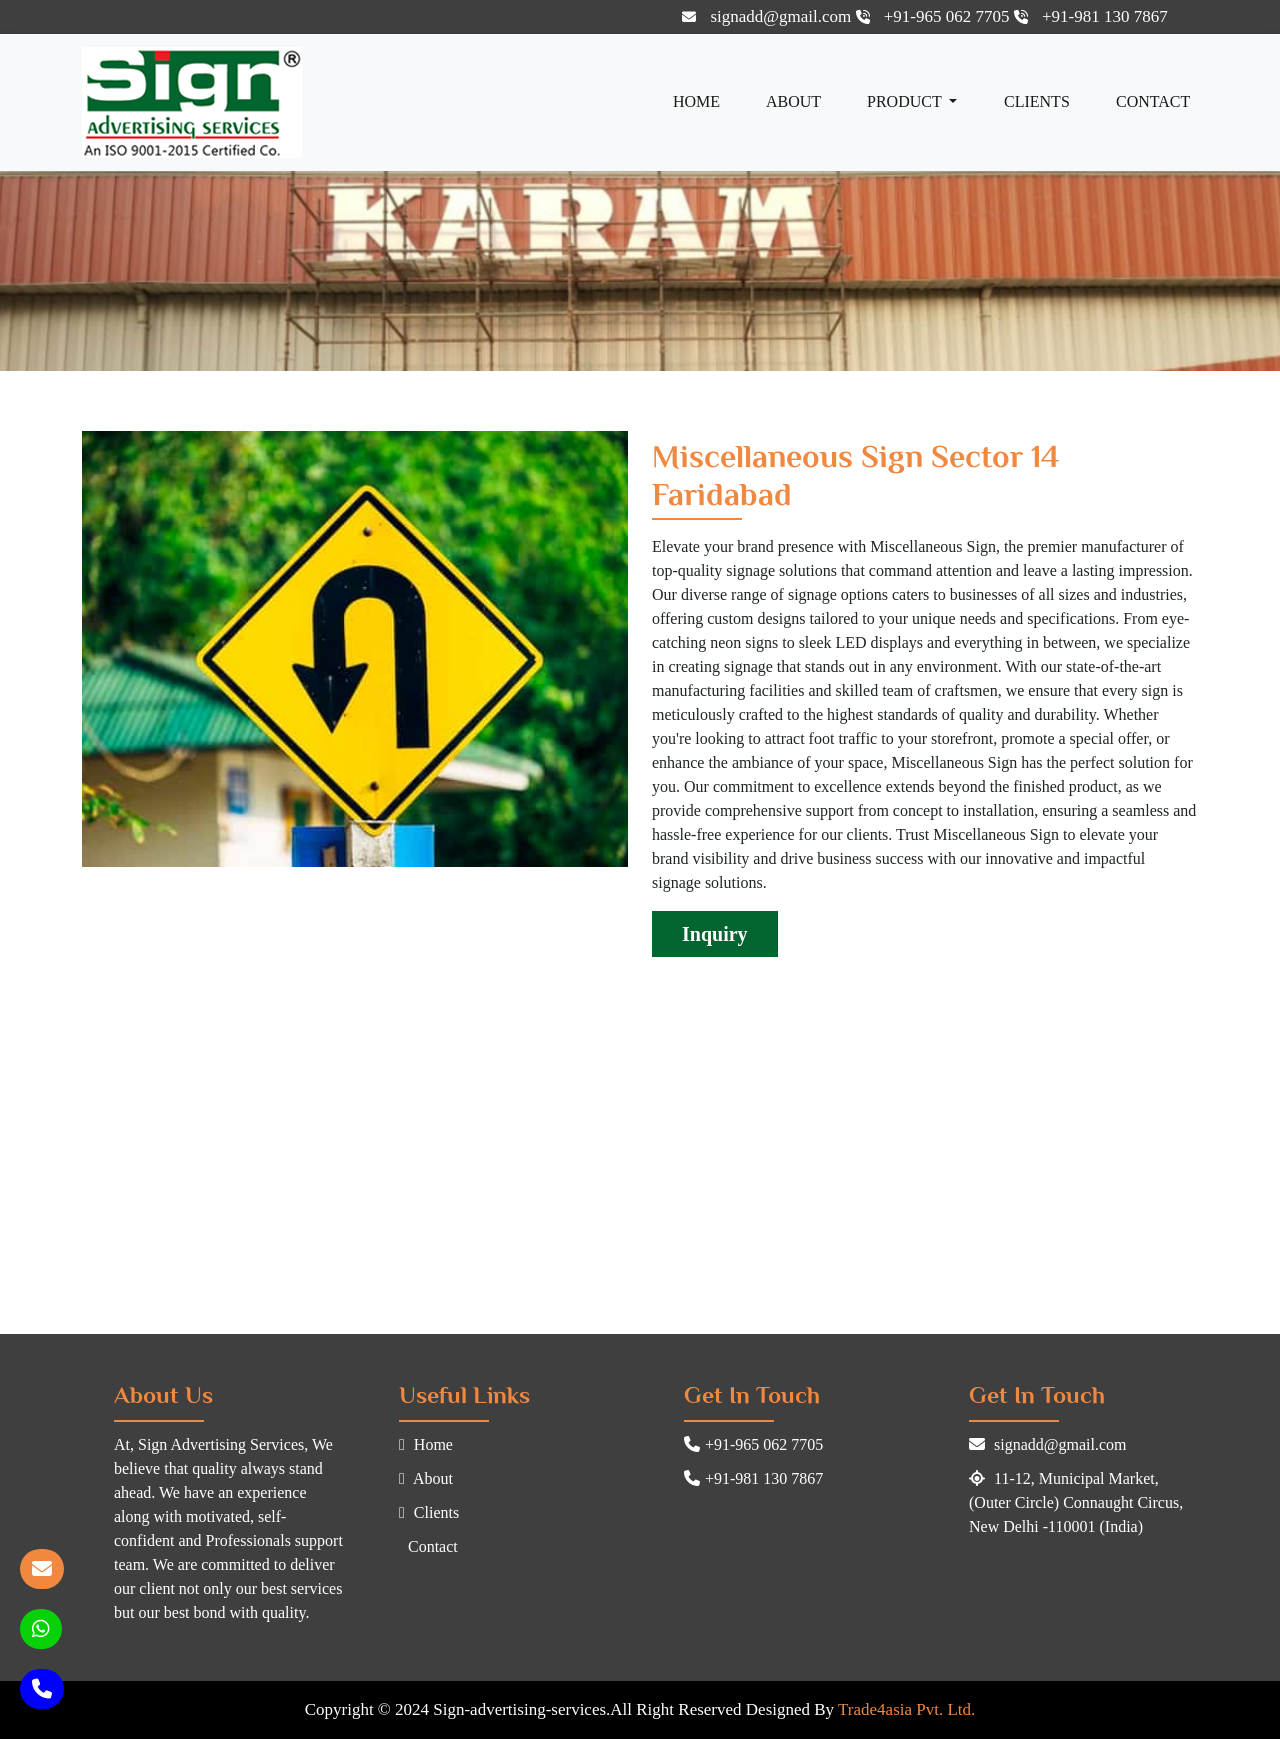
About (793, 101)
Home (696, 101)
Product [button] (906, 101)
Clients (1037, 101)
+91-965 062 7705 (935, 16)
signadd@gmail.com (768, 16)
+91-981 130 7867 (1091, 16)
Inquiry (715, 934)
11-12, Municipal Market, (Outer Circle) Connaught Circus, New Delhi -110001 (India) (1076, 1502)
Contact (1153, 101)
